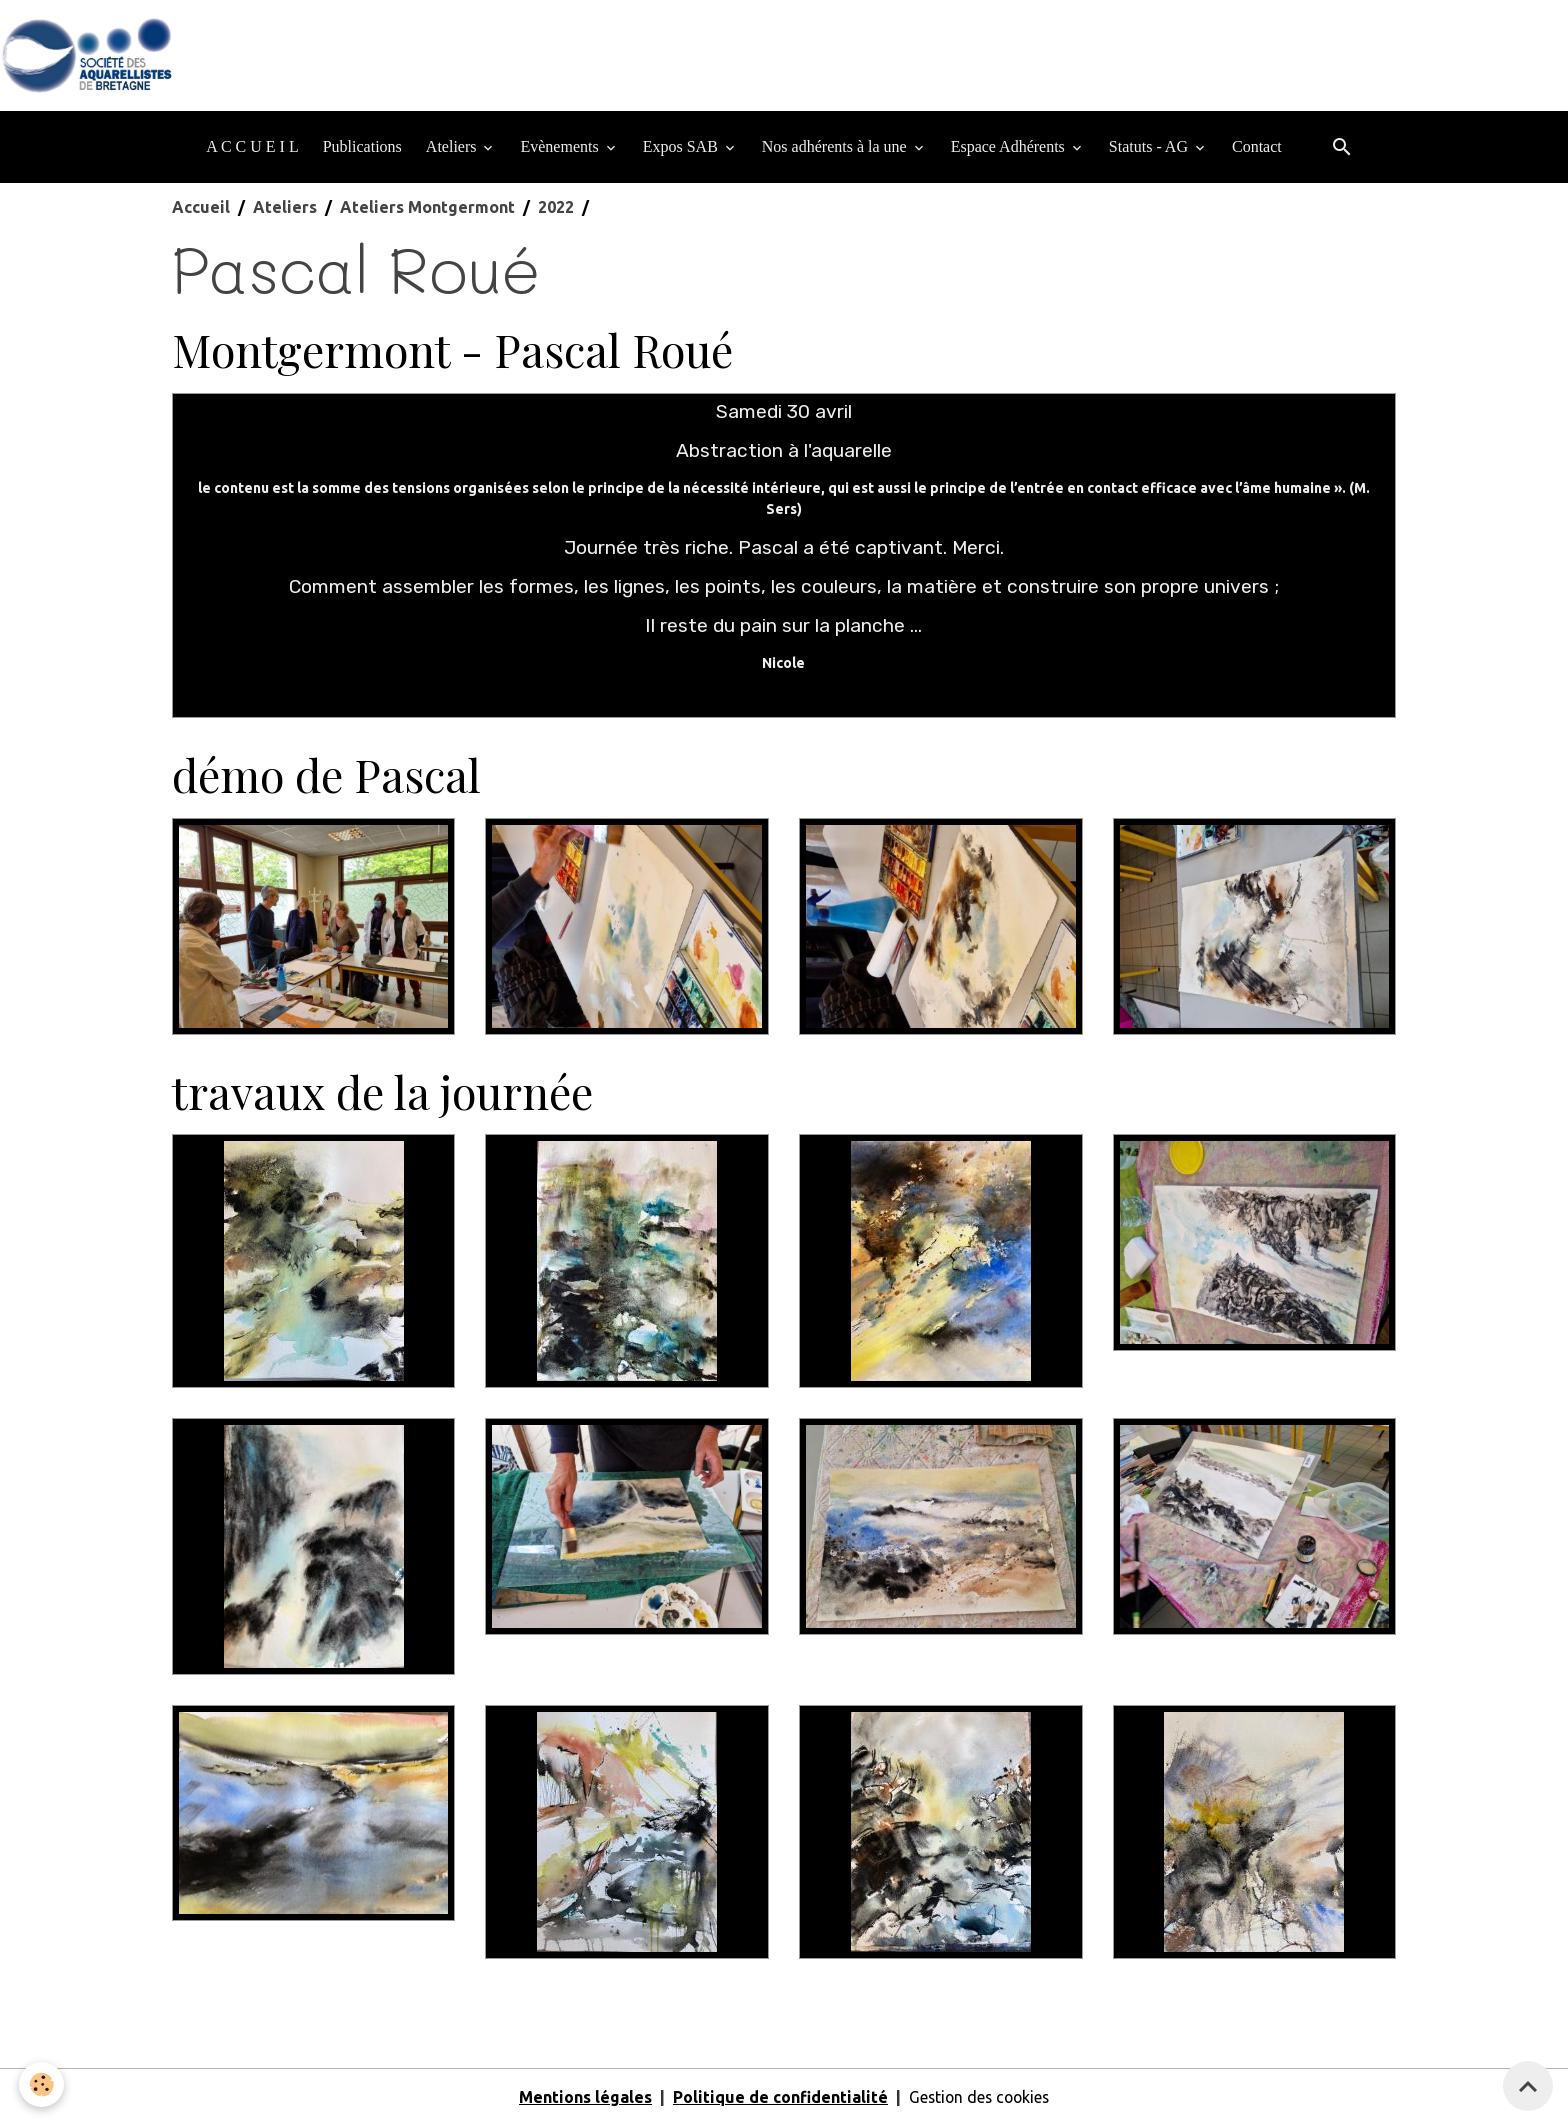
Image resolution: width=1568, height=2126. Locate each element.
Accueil (201, 208)
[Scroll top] (1528, 2086)
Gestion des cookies (979, 2098)
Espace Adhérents (1010, 147)
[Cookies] (42, 2084)
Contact (1257, 147)
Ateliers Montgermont (427, 208)
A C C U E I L (252, 147)
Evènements (561, 147)
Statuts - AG (1150, 147)
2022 (556, 208)
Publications (362, 147)
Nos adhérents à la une (836, 147)
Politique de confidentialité (777, 2098)
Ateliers (453, 147)
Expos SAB (682, 147)
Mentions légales (582, 2098)
